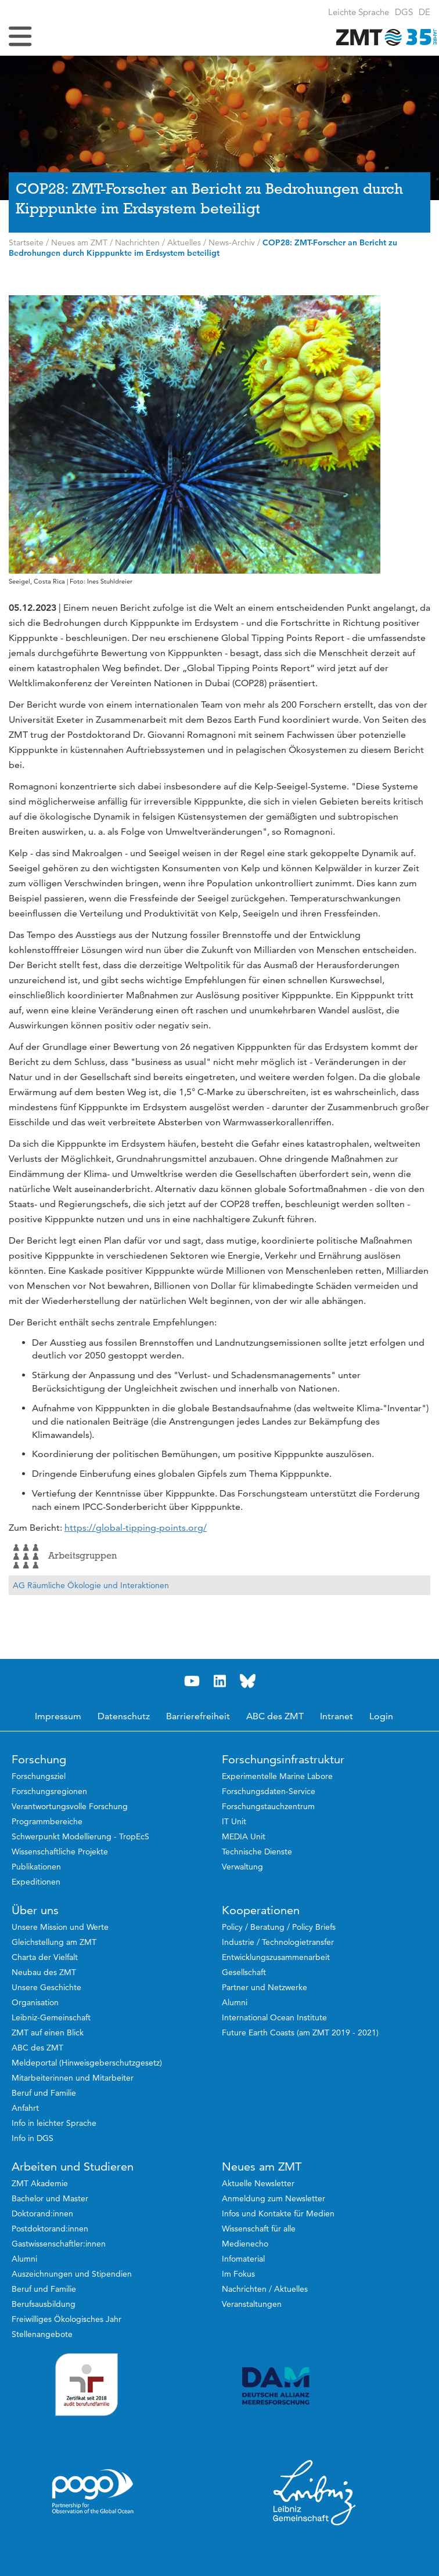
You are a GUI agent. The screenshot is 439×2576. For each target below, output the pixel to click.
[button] (424, 11)
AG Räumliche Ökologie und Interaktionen (91, 1585)
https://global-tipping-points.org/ (135, 1527)
